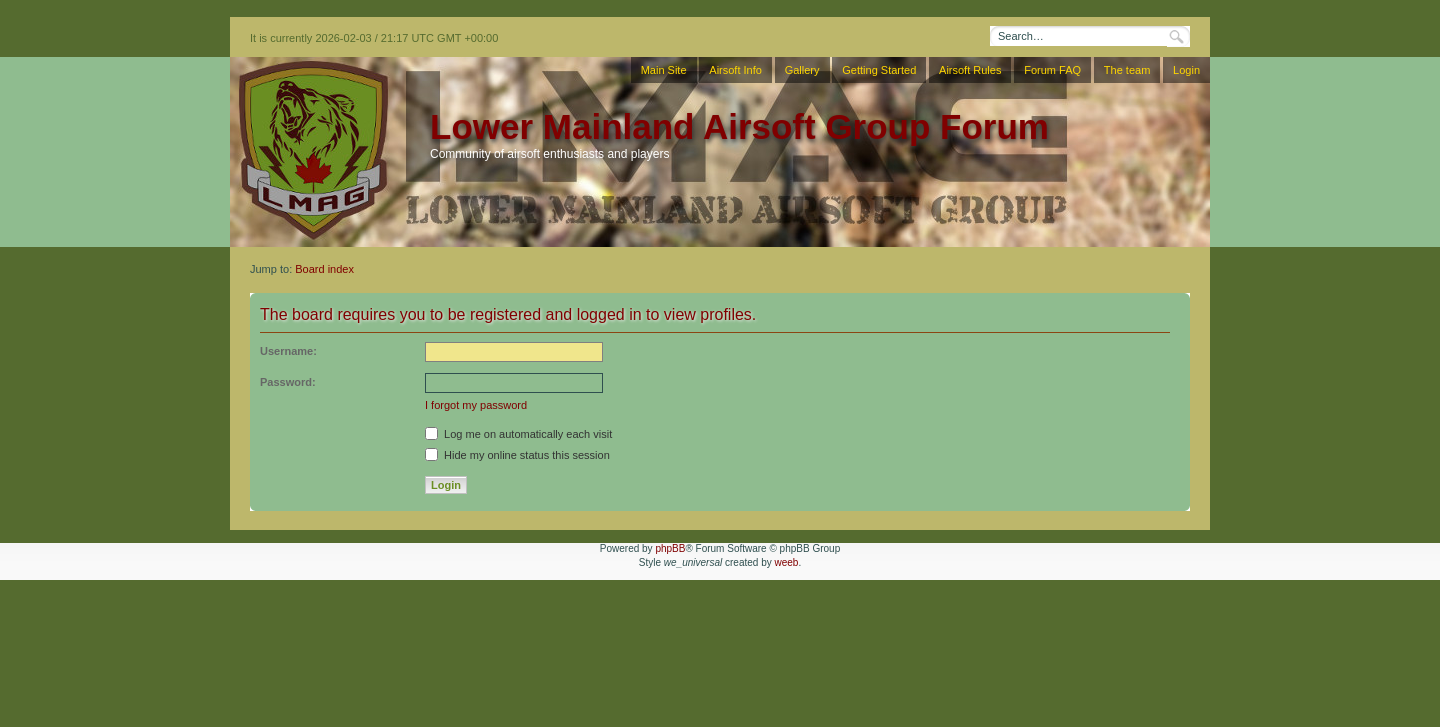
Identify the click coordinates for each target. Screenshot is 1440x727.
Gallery (802, 70)
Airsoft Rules (970, 70)
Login (1186, 70)
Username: (288, 351)
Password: (288, 382)
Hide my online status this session (517, 455)
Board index (324, 269)
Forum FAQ (1052, 70)
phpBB (670, 548)
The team (1127, 70)
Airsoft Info (735, 70)
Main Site (664, 70)
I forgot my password (476, 405)
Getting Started (879, 70)
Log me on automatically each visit (518, 434)
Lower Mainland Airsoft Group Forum (739, 126)
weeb (786, 562)
